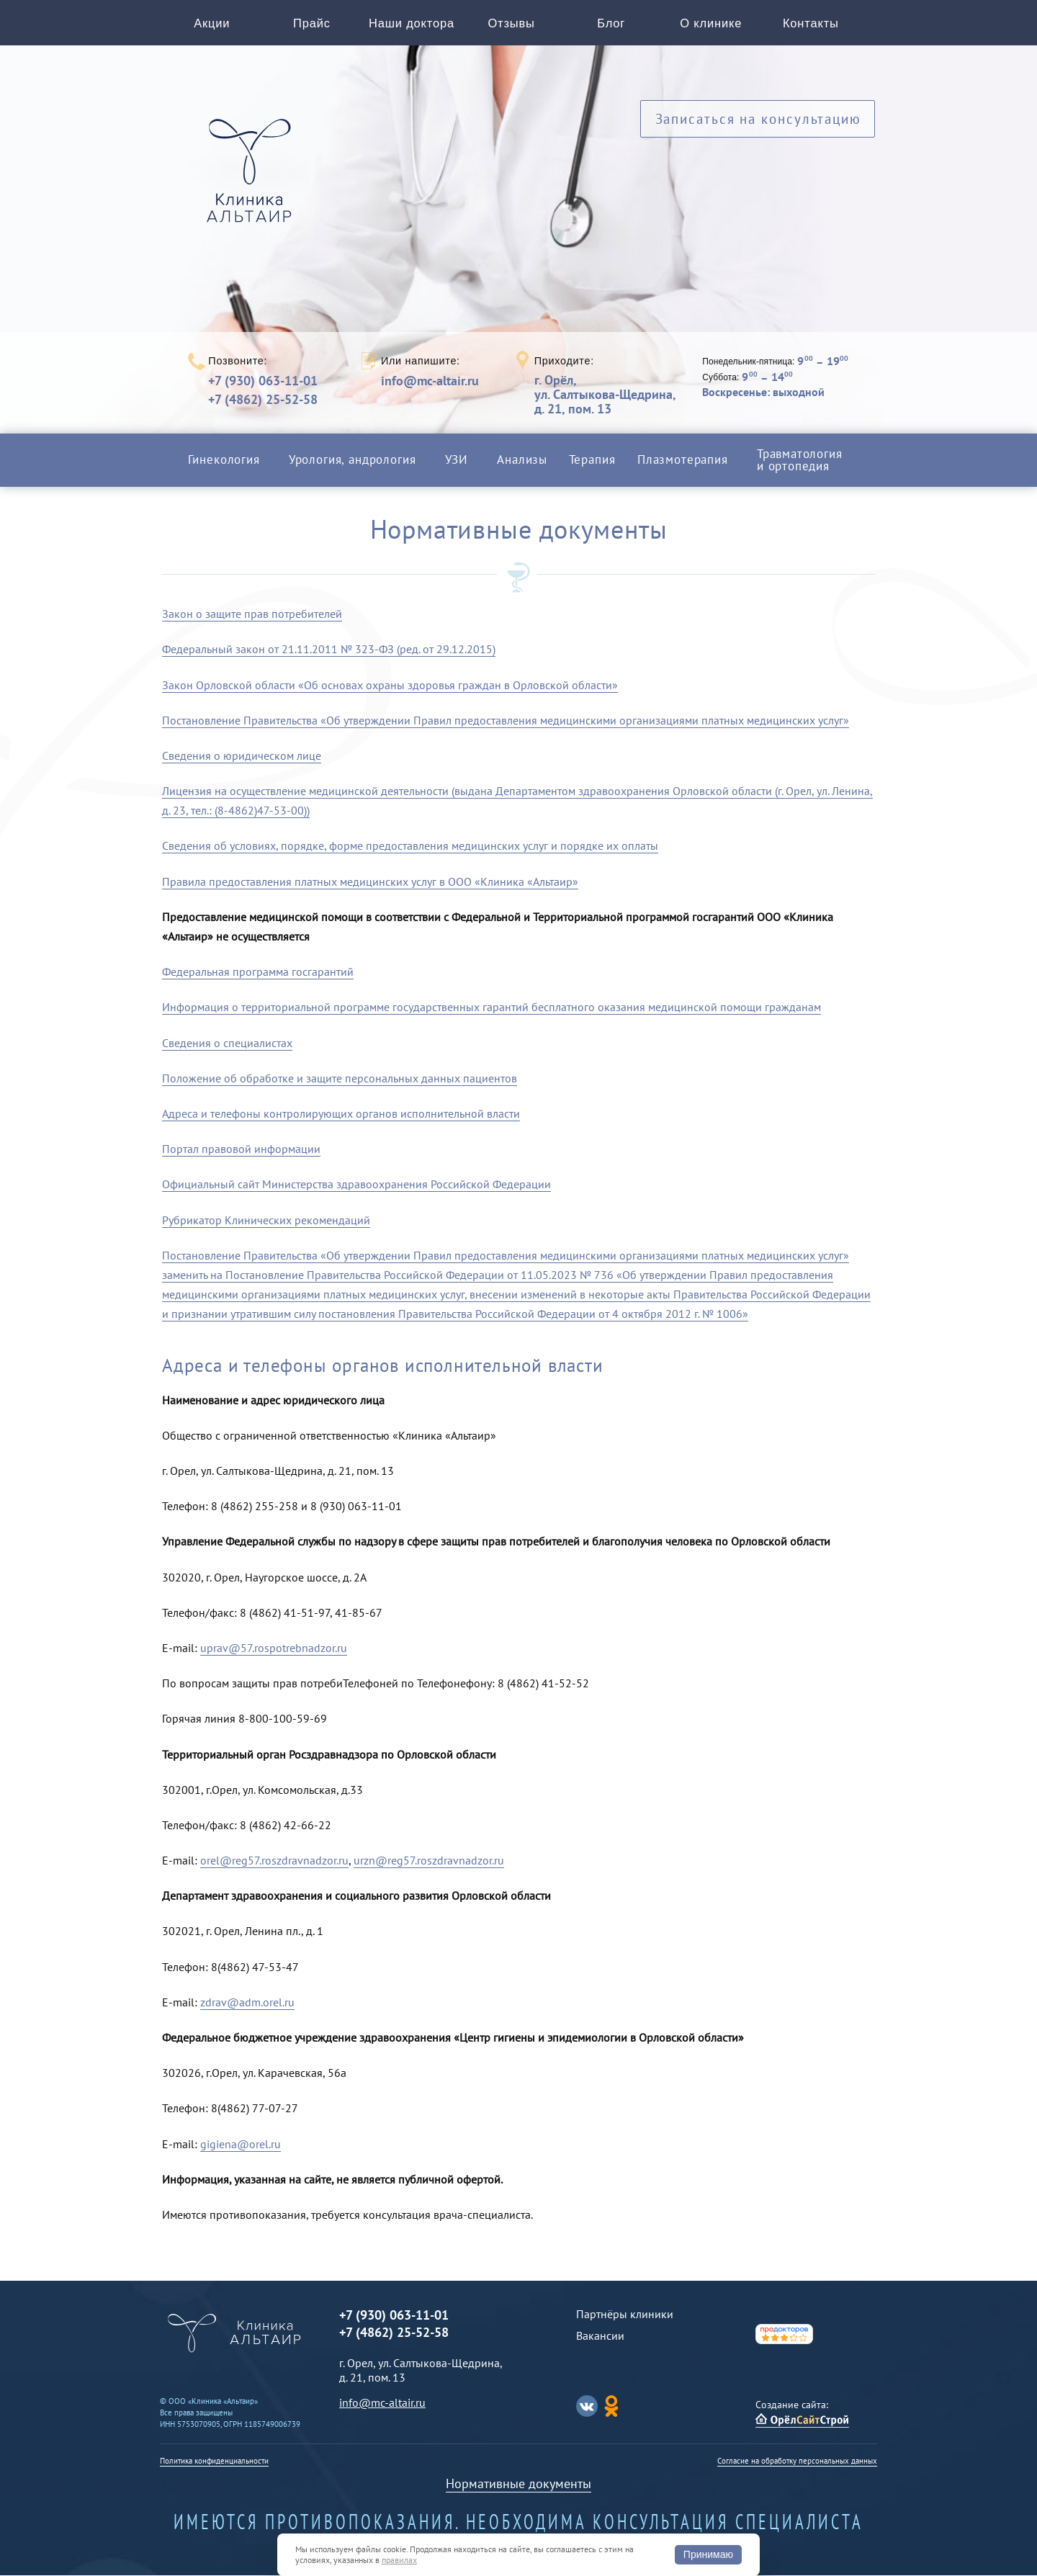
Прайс (312, 23)
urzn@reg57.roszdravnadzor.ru (429, 1861)
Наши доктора (411, 23)
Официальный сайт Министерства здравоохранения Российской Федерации (356, 1184)
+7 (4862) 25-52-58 (263, 400)
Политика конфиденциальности (214, 2461)
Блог (611, 23)
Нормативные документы (518, 2484)
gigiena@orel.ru (240, 2144)
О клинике (711, 23)
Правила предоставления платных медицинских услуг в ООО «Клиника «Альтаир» (370, 882)
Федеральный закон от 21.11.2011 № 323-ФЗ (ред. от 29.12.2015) (328, 649)
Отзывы (512, 23)
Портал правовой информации (241, 1149)
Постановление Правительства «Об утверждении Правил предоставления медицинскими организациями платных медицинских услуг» (505, 721)
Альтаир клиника (253, 179)
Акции (212, 23)
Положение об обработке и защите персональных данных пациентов (339, 1079)
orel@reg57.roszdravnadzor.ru (274, 1861)
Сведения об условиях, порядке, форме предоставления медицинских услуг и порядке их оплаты (410, 846)
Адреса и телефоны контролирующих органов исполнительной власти (341, 1114)
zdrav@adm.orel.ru (247, 2003)
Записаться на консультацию (758, 121)
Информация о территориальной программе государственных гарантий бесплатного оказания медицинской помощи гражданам (491, 1007)
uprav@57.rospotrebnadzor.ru (273, 1648)
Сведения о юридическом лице (241, 756)
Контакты (810, 23)
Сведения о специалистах (227, 1043)
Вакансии (600, 2336)
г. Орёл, (604, 395)
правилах (399, 2559)
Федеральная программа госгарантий (258, 972)
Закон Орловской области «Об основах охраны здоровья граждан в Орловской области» (390, 685)
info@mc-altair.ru (430, 381)
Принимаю (708, 2554)
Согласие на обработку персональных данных (797, 2461)
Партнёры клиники (624, 2314)
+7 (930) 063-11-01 (263, 381)
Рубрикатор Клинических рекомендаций (266, 1220)
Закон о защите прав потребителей (252, 614)
